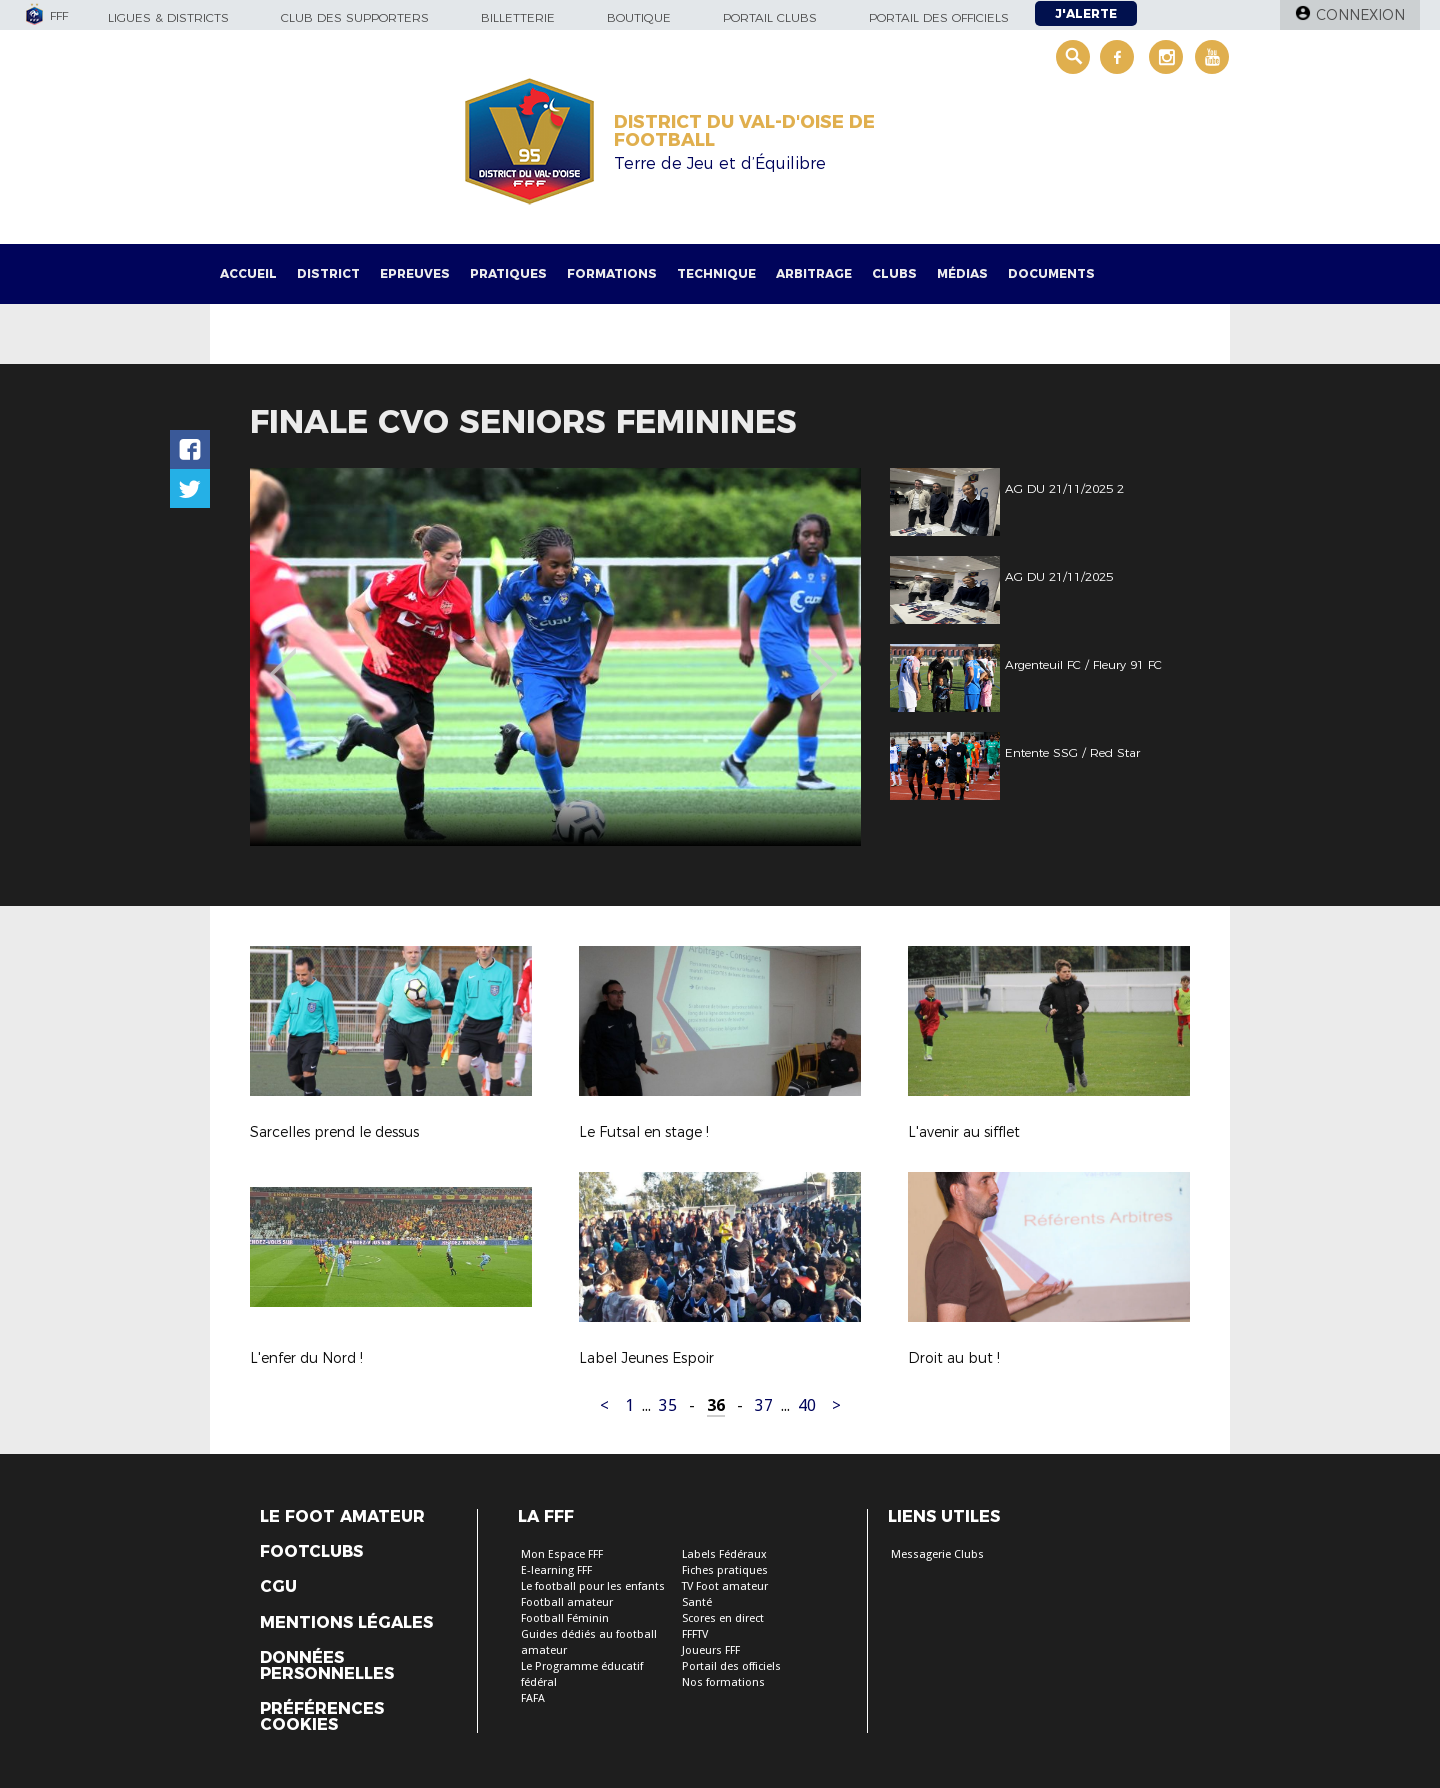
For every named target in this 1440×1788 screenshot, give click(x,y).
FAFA (533, 1698)
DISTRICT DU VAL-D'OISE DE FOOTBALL (744, 131)
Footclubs (311, 1552)
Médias (962, 273)
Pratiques (508, 273)
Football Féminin (565, 1618)
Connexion (1360, 15)
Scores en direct (723, 1618)
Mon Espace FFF (562, 1554)
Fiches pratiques (725, 1570)
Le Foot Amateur (342, 1517)
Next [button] (824, 660)
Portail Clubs (770, 17)
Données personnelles (327, 1666)
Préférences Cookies (322, 1717)
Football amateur (567, 1602)
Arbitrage (814, 273)
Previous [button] (283, 660)
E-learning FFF (556, 1570)
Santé (697, 1602)
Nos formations (723, 1682)
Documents (1051, 273)
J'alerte (1086, 13)
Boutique (639, 17)
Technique (716, 273)
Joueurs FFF (711, 1650)
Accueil (248, 273)
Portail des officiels (939, 17)
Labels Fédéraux (724, 1554)
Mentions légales (346, 1623)
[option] (555, 657)
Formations (612, 273)
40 (807, 1405)
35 (668, 1405)
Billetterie (518, 17)
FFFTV (695, 1634)
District (328, 273)
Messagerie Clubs (937, 1554)
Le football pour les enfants (593, 1586)
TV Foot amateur (725, 1586)
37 (764, 1405)
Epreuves (415, 273)
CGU (278, 1587)
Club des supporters (355, 17)
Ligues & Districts (168, 17)
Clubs (894, 273)
